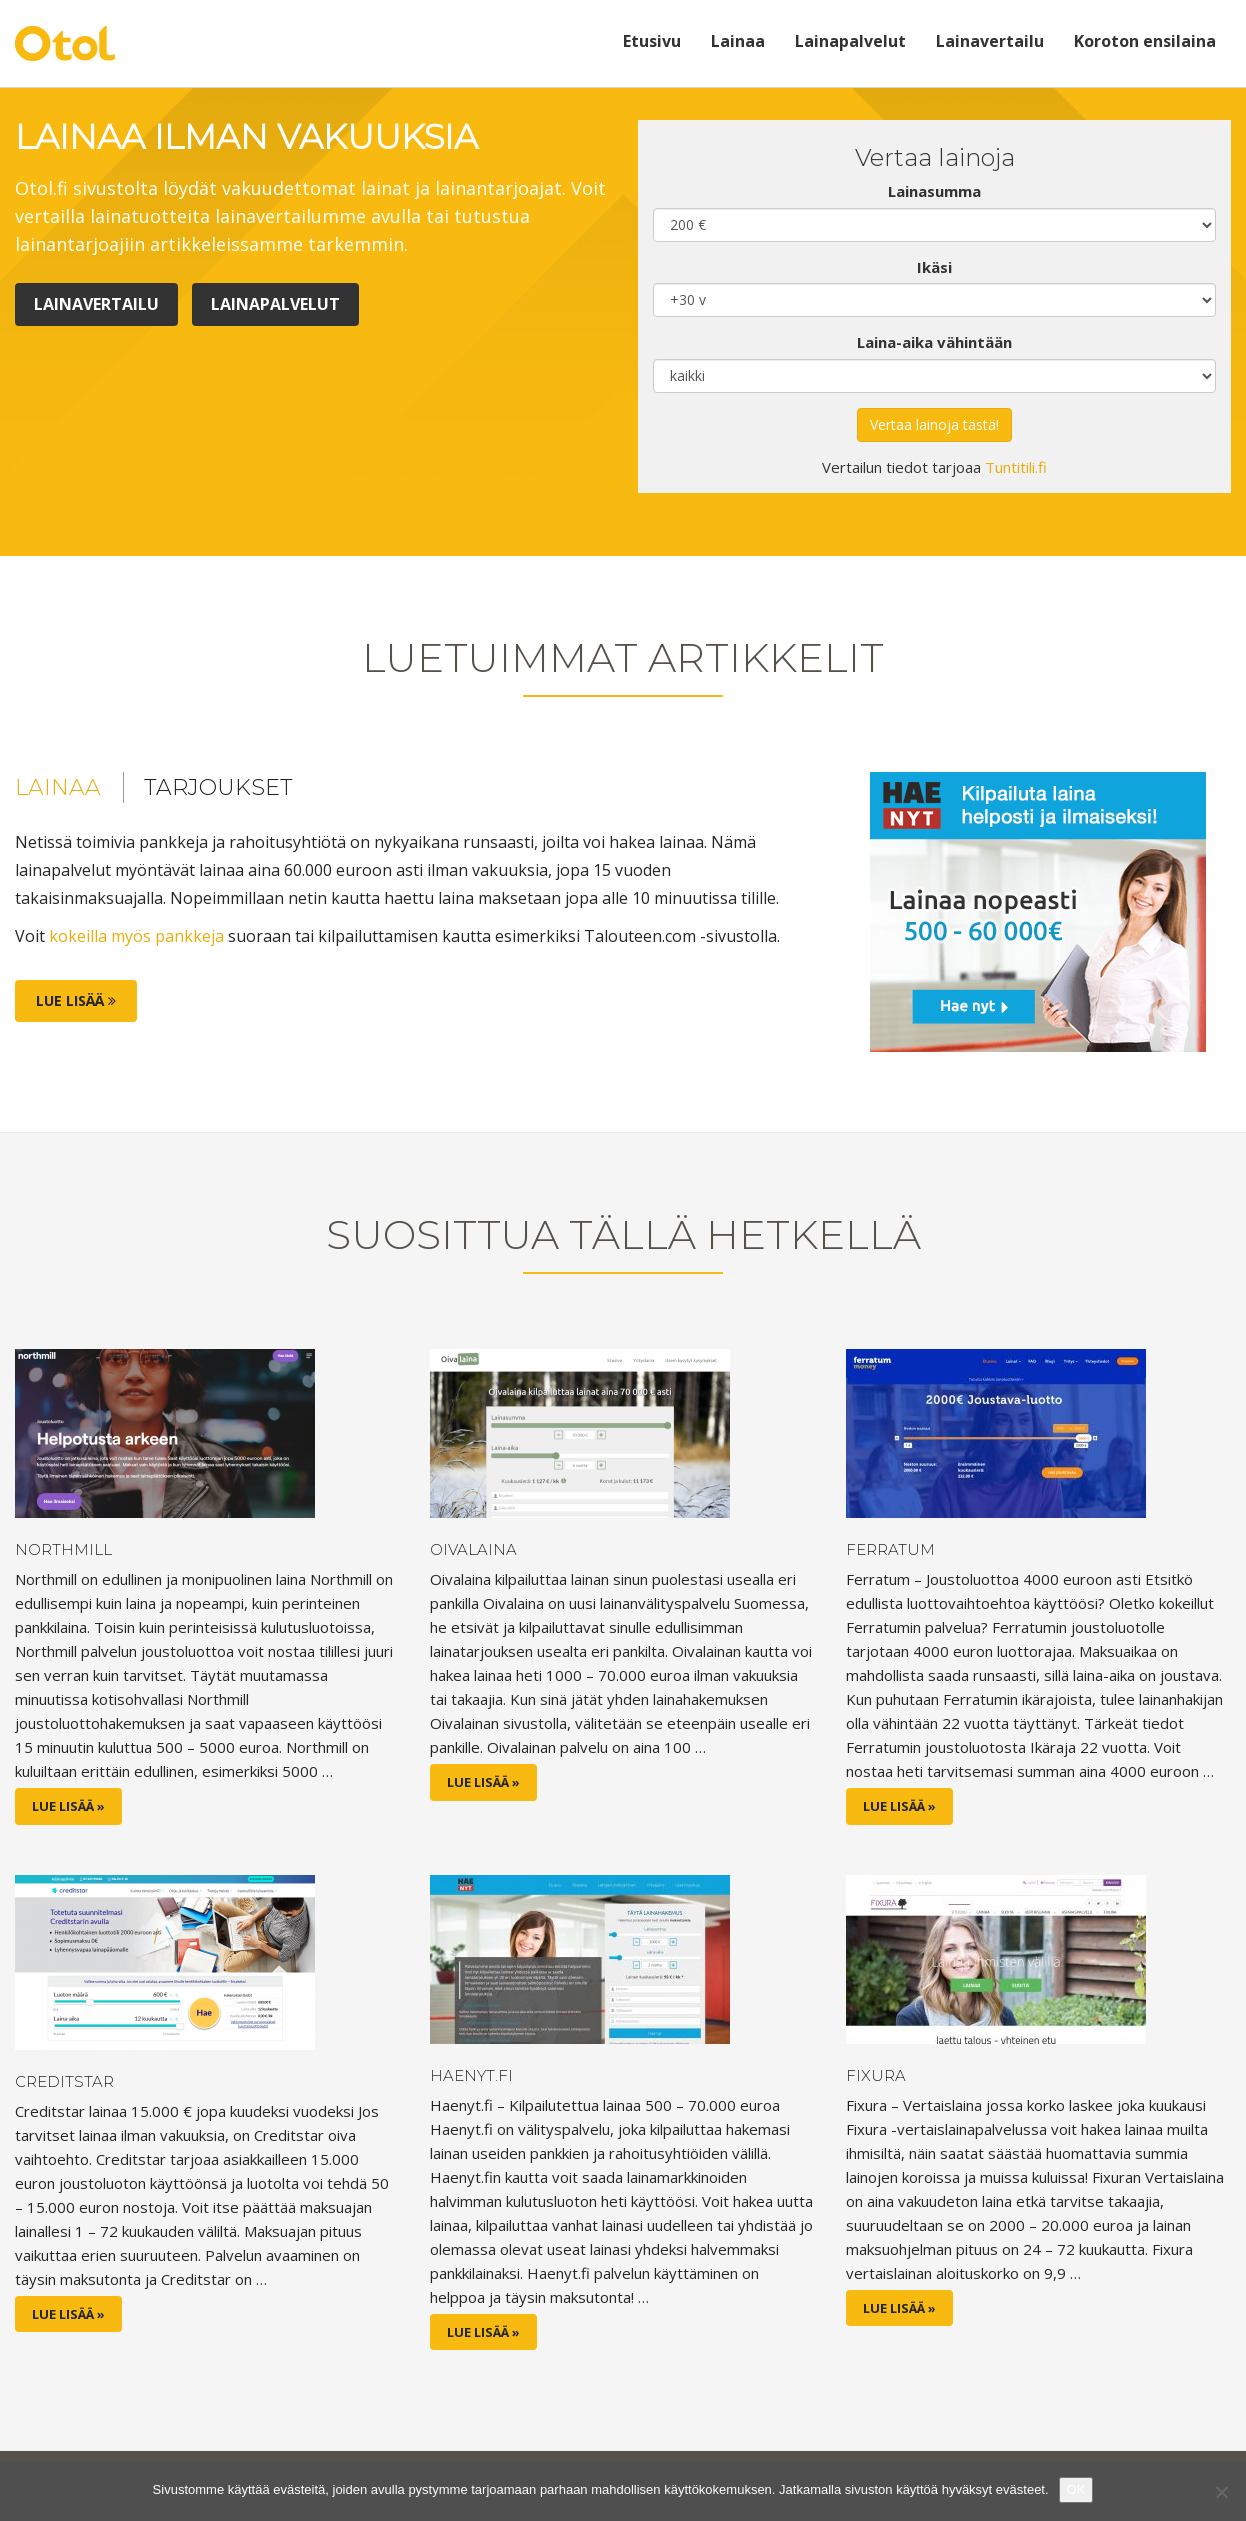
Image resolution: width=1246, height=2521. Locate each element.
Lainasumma (934, 191)
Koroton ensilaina (1145, 41)
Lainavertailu (990, 41)
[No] (1221, 2492)
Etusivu (652, 41)
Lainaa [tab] (58, 787)
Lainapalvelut (850, 41)
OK (1076, 2489)
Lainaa (738, 41)
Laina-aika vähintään (934, 342)
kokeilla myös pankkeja (136, 936)
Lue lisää (76, 1000)
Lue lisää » (68, 1806)
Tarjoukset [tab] (218, 787)
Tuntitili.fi (1016, 467)
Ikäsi (934, 267)
